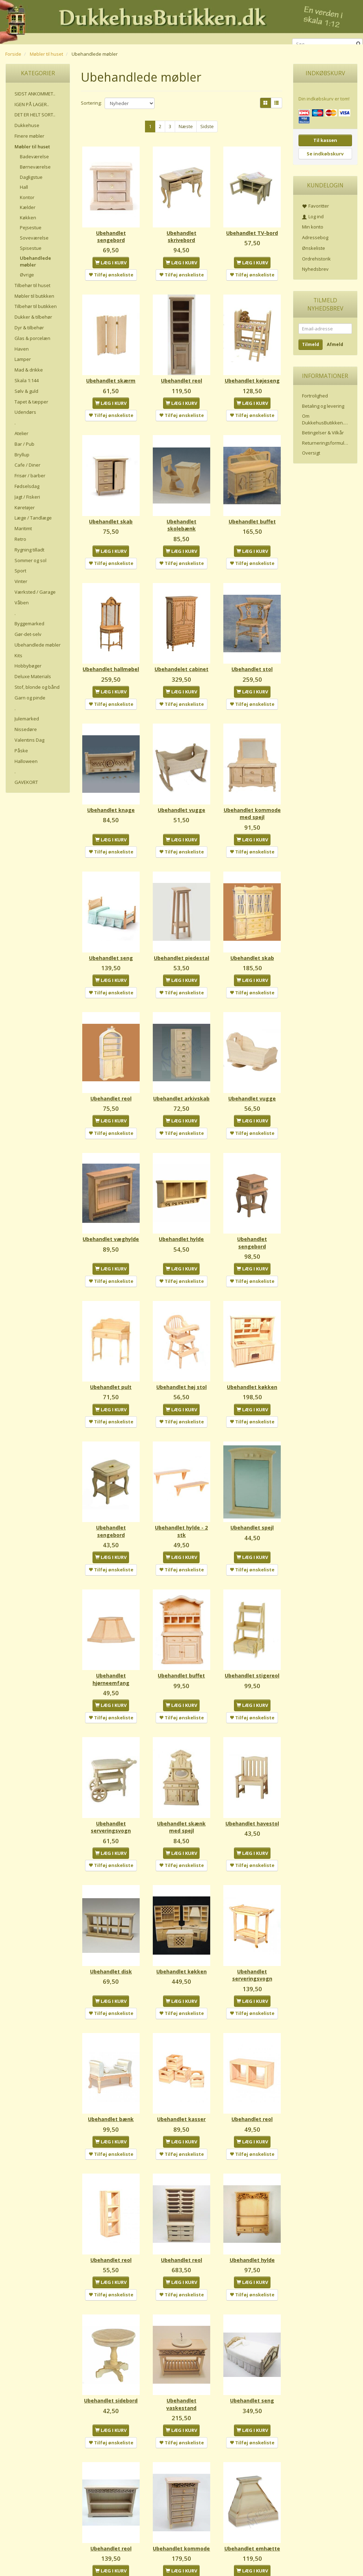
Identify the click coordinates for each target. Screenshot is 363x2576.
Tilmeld (310, 344)
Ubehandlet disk (111, 1909)
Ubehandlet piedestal (181, 937)
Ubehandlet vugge (181, 785)
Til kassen (325, 140)
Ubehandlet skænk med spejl (181, 1772)
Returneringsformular (325, 443)
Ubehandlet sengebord (111, 228)
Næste (186, 126)
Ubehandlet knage (111, 785)
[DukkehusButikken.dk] (181, 21)
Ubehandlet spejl (252, 1488)
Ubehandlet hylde (181, 1214)
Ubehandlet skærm (110, 364)
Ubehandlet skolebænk (181, 509)
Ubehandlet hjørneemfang (111, 1632)
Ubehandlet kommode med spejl (252, 793)
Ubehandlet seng (111, 933)
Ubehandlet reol (181, 364)
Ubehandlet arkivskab (181, 1077)
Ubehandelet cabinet (181, 649)
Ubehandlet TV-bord (252, 228)
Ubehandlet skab (111, 505)
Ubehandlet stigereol (252, 1632)
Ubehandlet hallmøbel (111, 649)
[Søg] (358, 44)
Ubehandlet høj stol (181, 1354)
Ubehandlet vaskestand (181, 2320)
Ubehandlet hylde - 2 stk (181, 1492)
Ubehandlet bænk (111, 2049)
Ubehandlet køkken (252, 1354)
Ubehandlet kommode (181, 2460)
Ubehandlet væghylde (111, 1218)
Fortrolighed (315, 395)
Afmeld (335, 344)
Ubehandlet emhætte (252, 2460)
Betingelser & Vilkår (323, 432)
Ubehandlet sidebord (111, 2320)
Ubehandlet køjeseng (252, 368)
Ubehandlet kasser (181, 2049)
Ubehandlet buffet (252, 505)
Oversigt (311, 453)
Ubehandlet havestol (252, 1772)
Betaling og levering (323, 406)
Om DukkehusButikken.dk (325, 419)
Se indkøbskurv (325, 153)
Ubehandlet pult (111, 1354)
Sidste (207, 126)
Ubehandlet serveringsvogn (111, 1772)
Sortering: (91, 103)
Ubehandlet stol (252, 645)
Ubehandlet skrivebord (181, 228)
